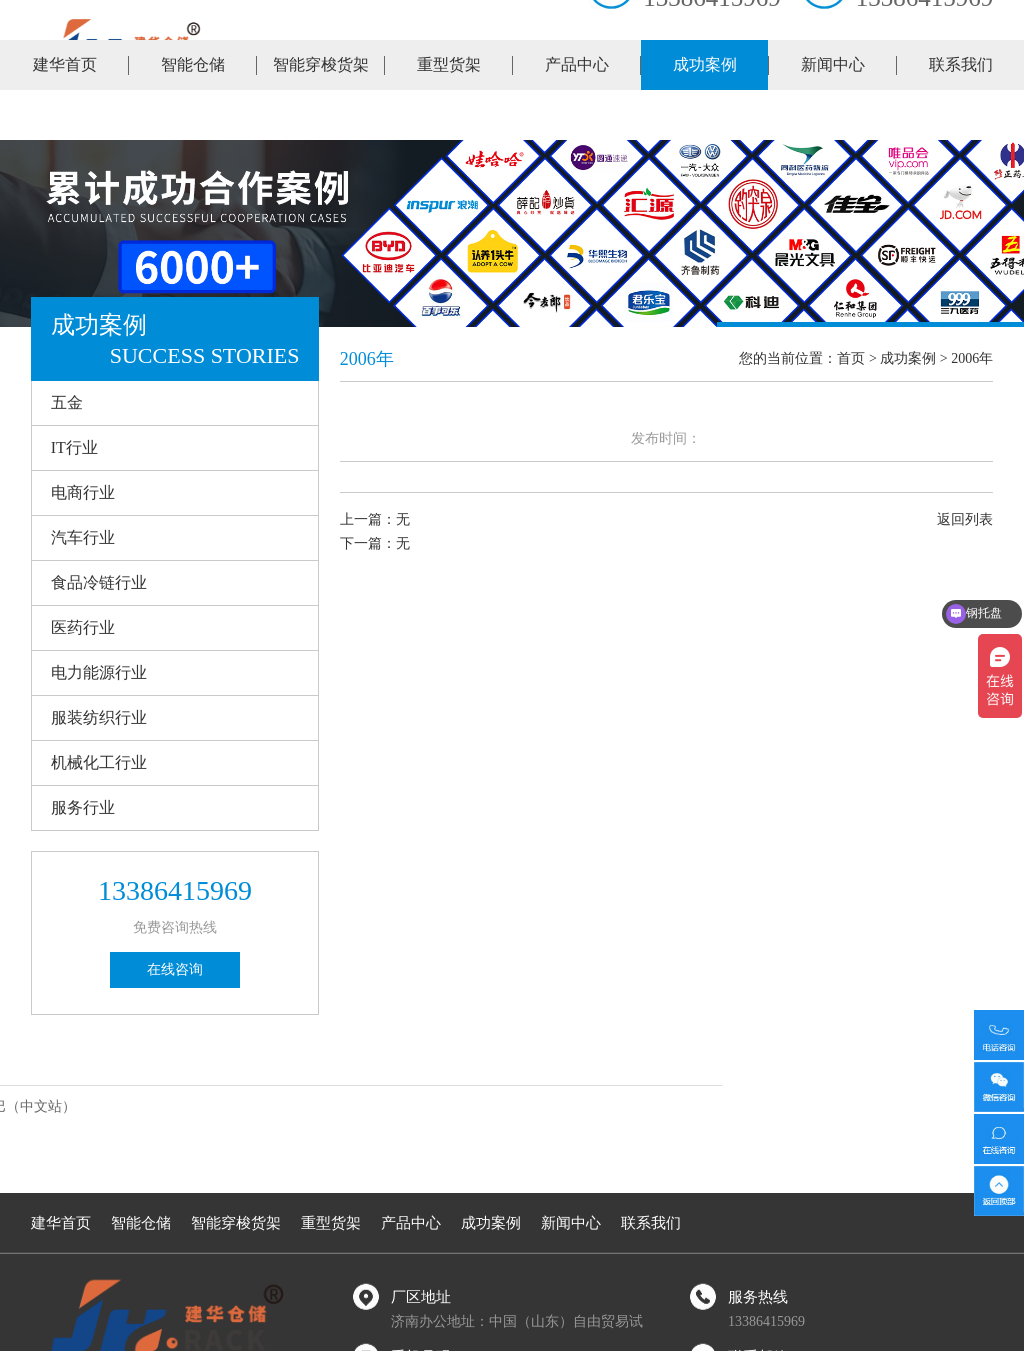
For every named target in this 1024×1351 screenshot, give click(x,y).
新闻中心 (833, 114)
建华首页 (65, 114)
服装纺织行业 (99, 717)
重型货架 (449, 114)
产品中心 (577, 114)
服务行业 (83, 807)
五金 (67, 402)
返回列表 (965, 519)
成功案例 (705, 114)
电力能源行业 (99, 672)
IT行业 (74, 447)
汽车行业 (83, 537)
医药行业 (83, 627)
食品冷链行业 (99, 582)
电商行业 (83, 492)
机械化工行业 (99, 762)
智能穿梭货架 (321, 114)
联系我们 (961, 114)
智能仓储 (193, 114)
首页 (851, 358)
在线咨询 (175, 969)
